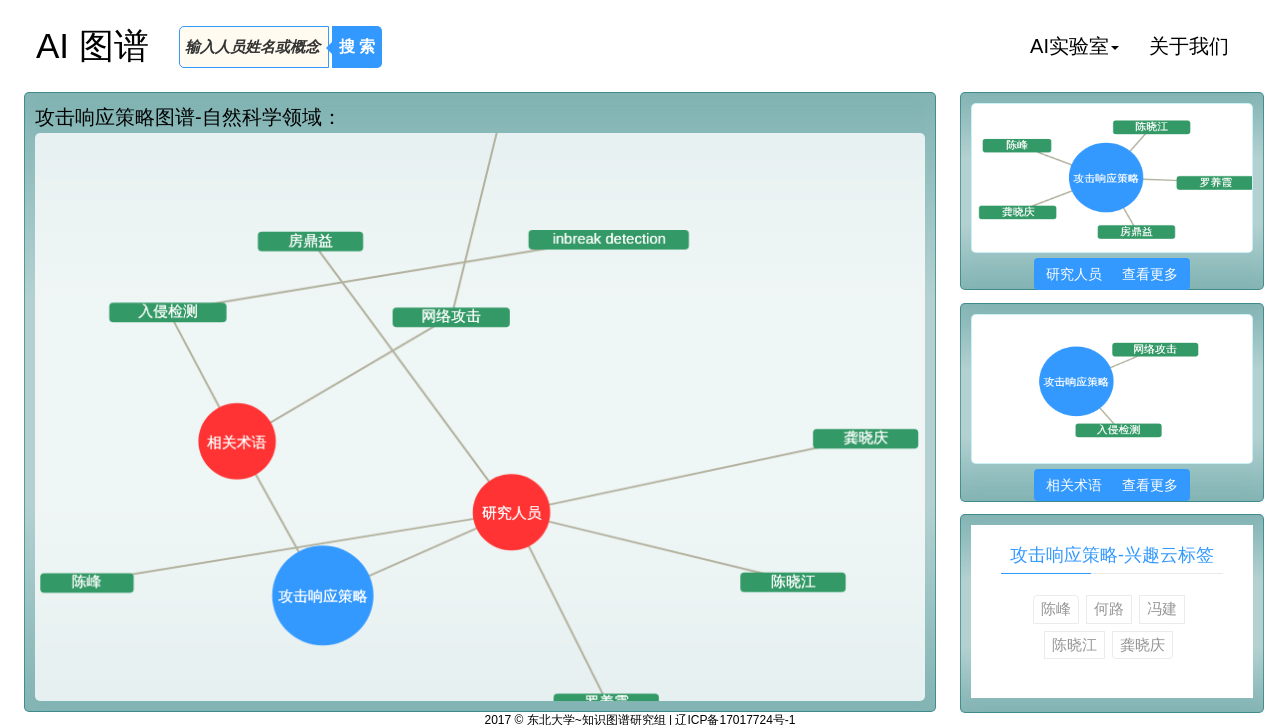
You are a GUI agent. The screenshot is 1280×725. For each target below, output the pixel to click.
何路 (1109, 608)
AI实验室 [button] (1074, 46)
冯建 (1162, 608)
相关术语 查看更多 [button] (1111, 485)
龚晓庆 (1142, 644)
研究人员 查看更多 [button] (1111, 274)
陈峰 (1056, 608)
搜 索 (357, 46)
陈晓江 (1074, 644)
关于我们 (1189, 46)
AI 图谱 (92, 45)
